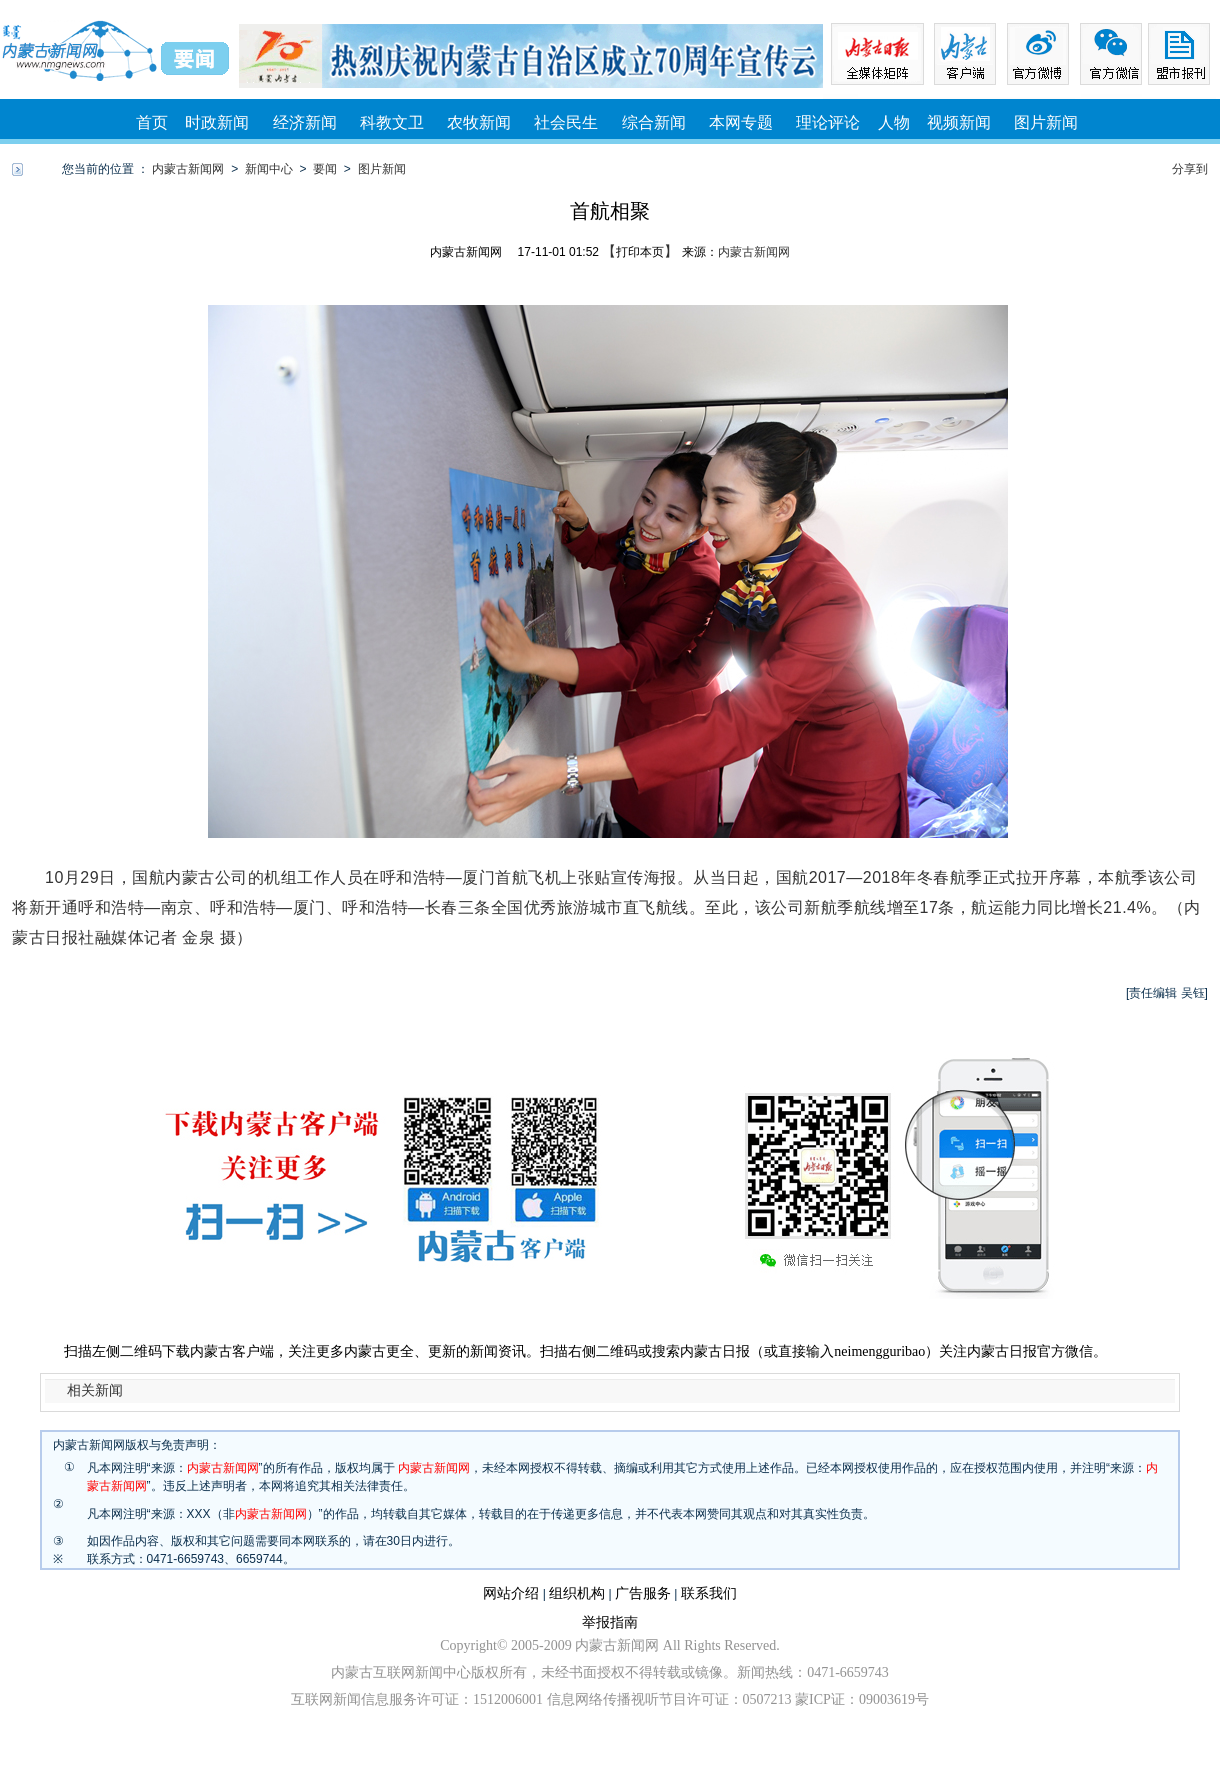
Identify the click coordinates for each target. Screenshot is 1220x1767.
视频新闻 (959, 122)
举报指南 (610, 1622)
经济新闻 (305, 122)
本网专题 (741, 122)
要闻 (325, 169)
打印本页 (640, 252)
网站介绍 (511, 1593)
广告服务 (643, 1593)
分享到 (1190, 169)
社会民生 (566, 122)
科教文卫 (392, 122)
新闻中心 (269, 169)
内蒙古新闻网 (188, 169)
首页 (152, 122)
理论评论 (828, 122)
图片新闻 (1046, 122)
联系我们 (709, 1593)
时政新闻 (217, 122)
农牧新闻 (479, 122)
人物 (894, 122)
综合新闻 (654, 122)
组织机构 (577, 1593)
